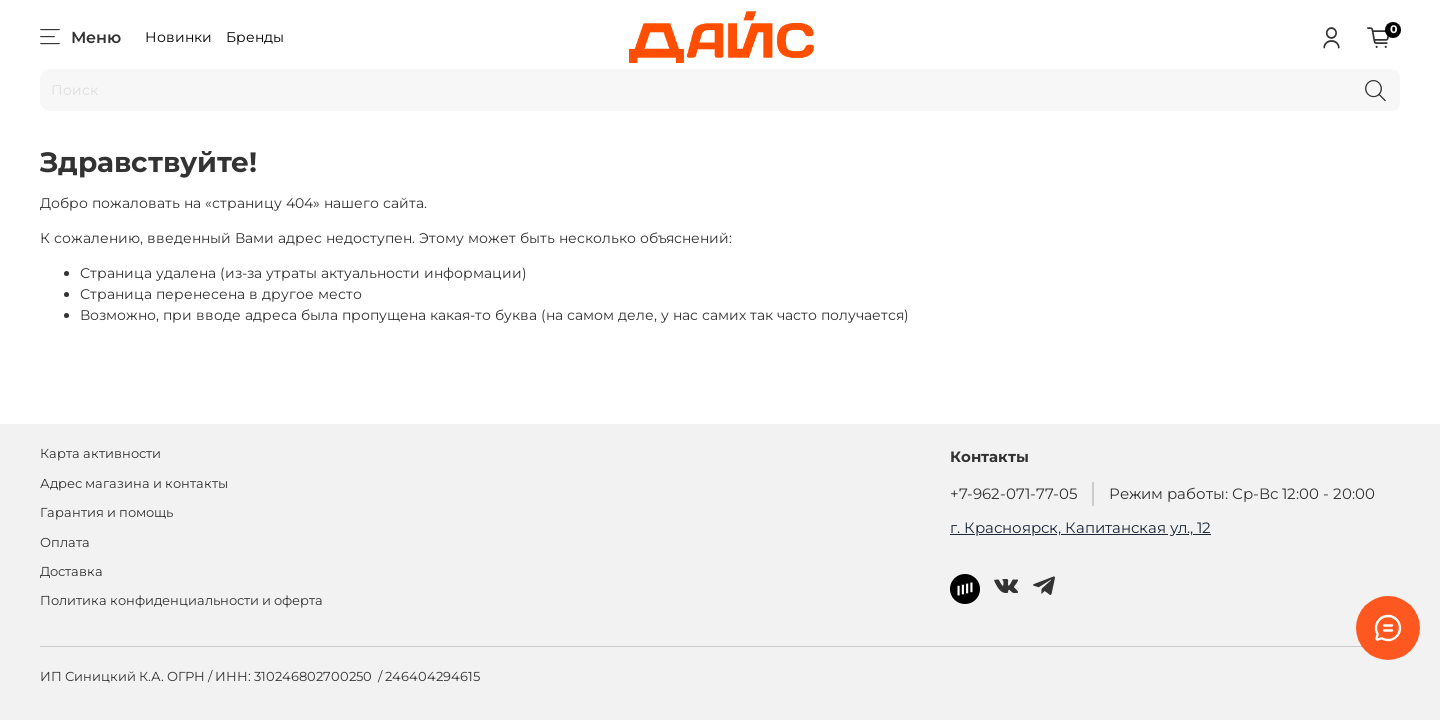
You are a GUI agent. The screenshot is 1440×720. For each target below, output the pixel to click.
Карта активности (100, 453)
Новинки (178, 37)
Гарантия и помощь (106, 512)
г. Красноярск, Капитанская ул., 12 (1080, 527)
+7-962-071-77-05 (1013, 493)
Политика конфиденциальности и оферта (181, 600)
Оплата (65, 542)
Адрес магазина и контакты (134, 483)
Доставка (71, 571)
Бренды (255, 37)
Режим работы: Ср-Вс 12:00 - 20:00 (1242, 493)
